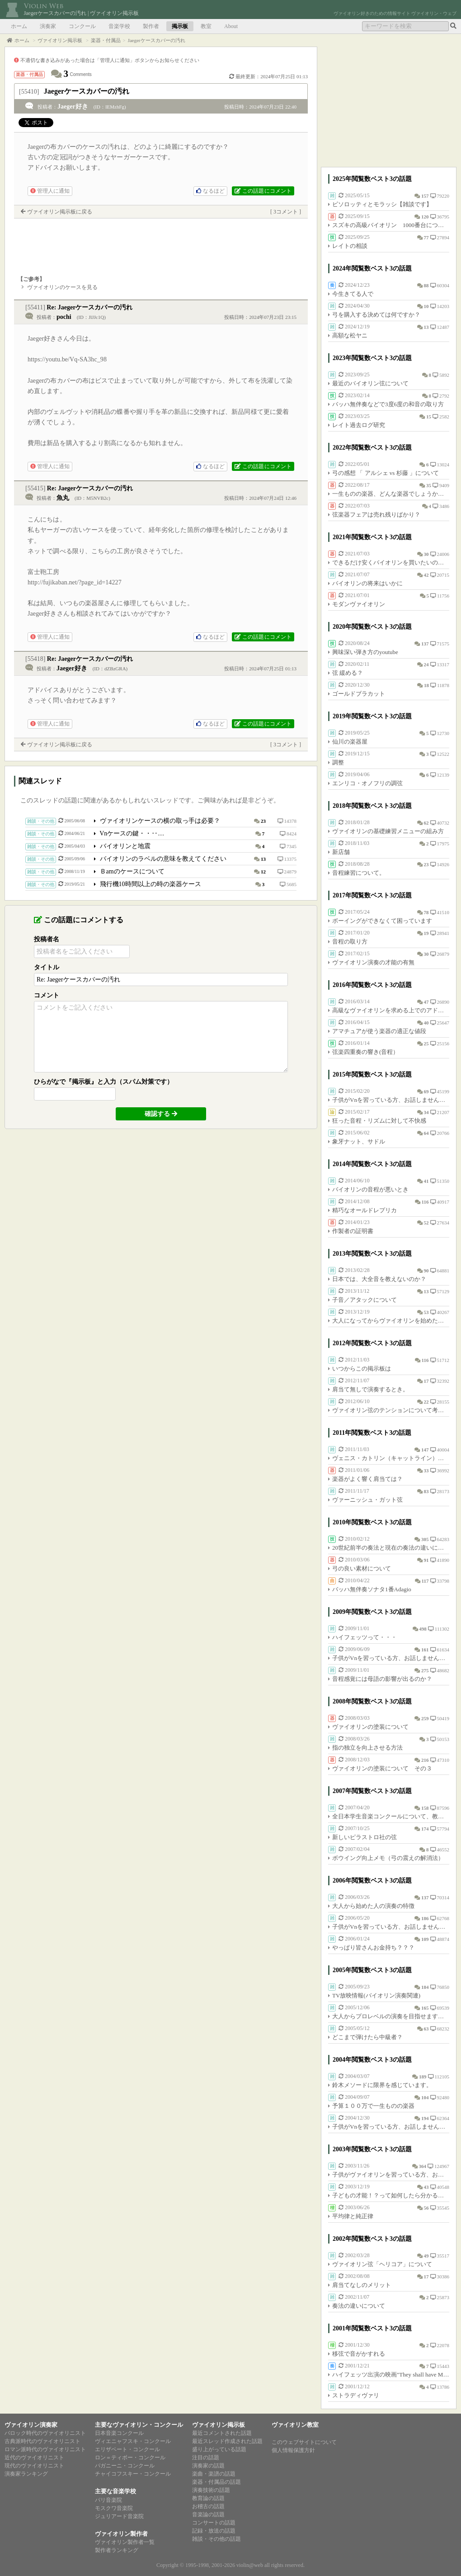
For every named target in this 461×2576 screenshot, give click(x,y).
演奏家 (48, 26)
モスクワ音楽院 (114, 2508)
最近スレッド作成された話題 (227, 2441)
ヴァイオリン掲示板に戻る (59, 212)
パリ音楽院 (108, 2500)
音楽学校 (119, 26)
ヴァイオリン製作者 (121, 2533)
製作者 (151, 26)
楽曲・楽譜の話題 (213, 2474)
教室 (206, 26)
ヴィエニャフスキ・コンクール (133, 2441)
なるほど (210, 191)
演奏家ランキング (26, 2474)
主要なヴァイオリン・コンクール (139, 2424)
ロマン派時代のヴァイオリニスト (45, 2449)
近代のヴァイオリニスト (34, 2457)
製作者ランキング (116, 2550)
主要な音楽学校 (115, 2491)
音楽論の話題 (208, 2514)
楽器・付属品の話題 (216, 2482)
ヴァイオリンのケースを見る (62, 287)
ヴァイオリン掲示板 (218, 2424)
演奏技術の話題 (211, 2490)
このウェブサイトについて (304, 2442)
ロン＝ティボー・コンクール (130, 2457)
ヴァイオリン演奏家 (31, 2424)
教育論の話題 (208, 2498)
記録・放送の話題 (213, 2531)
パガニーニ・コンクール (125, 2465)
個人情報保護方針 (293, 2450)
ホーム (19, 26)
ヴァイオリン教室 (295, 2424)
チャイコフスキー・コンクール (133, 2474)
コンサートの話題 (213, 2522)
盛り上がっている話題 (219, 2449)
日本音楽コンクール (119, 2433)
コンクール (82, 26)
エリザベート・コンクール (127, 2449)
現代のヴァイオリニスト (34, 2465)
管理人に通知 (50, 191)
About (231, 26)
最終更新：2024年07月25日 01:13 (268, 76)
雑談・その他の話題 (216, 2539)
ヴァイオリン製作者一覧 (125, 2542)
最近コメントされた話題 (222, 2433)
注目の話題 (205, 2457)
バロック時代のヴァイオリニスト (45, 2433)
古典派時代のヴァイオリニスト (42, 2441)
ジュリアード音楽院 (119, 2516)
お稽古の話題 (208, 2506)
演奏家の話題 (208, 2465)
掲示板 (180, 26)
